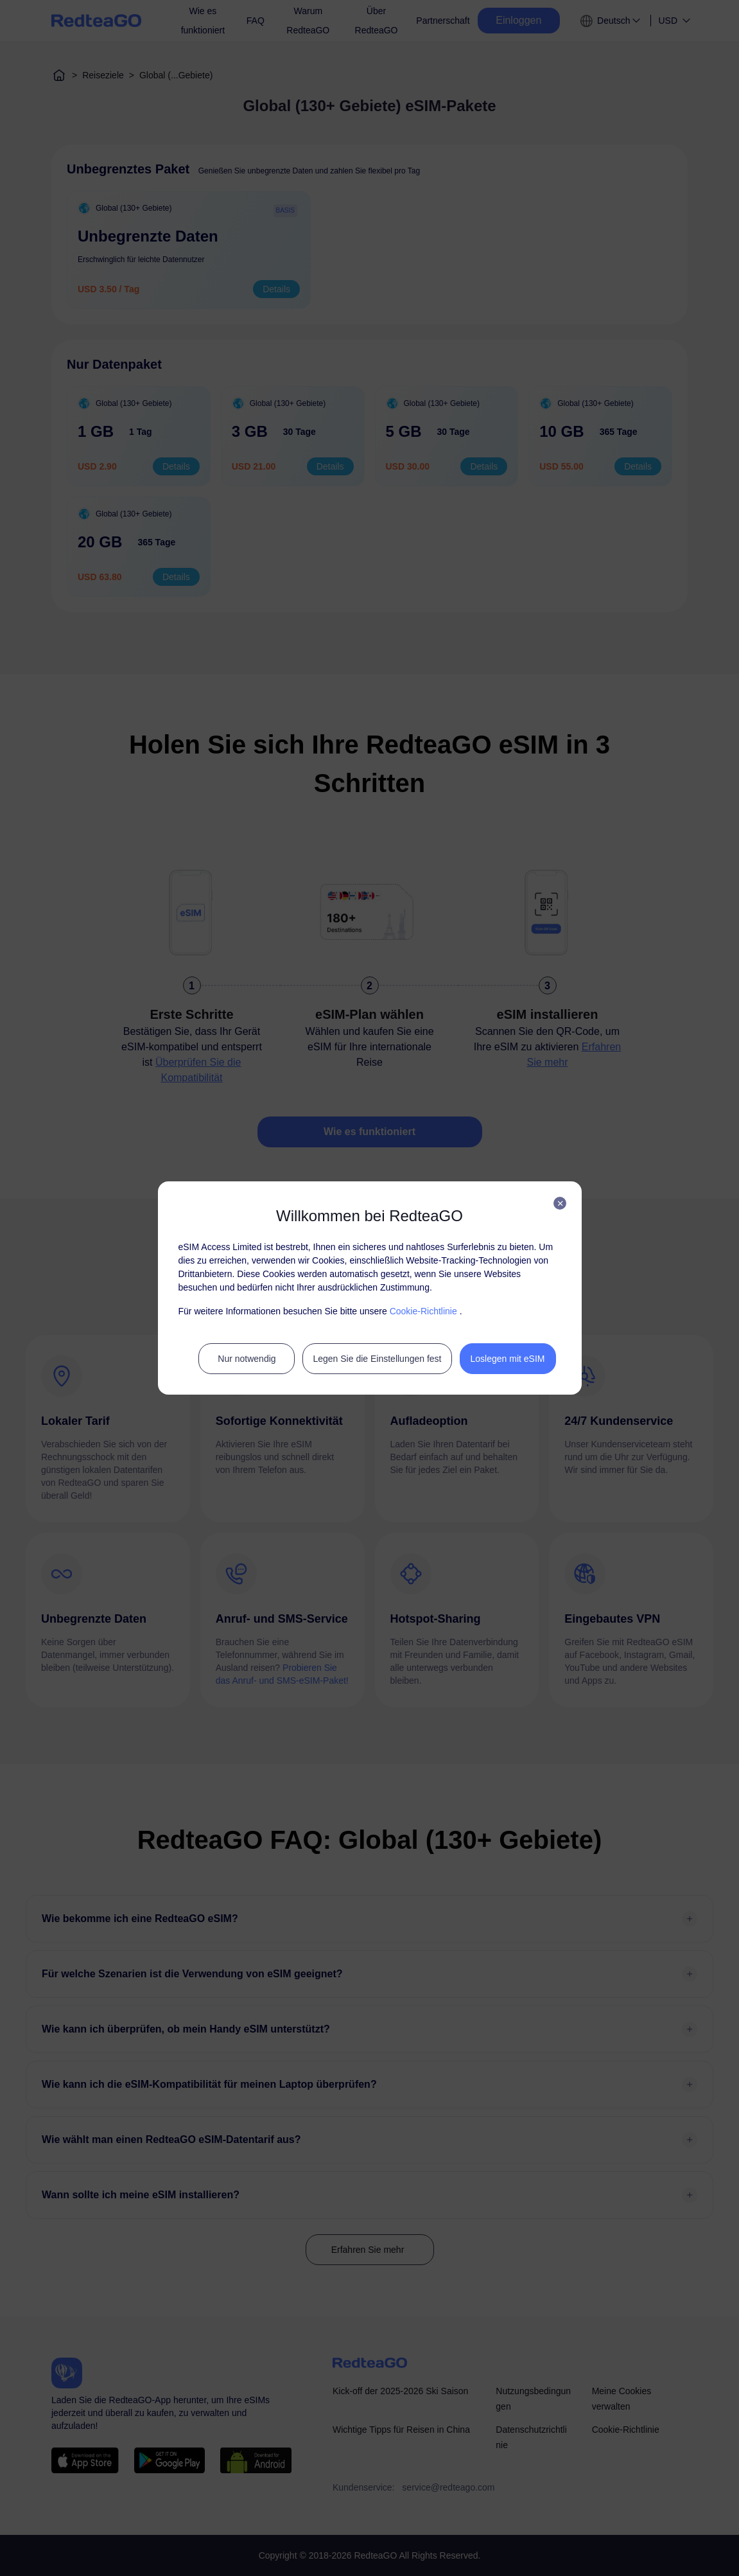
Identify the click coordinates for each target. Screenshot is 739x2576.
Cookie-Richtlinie (423, 1311)
